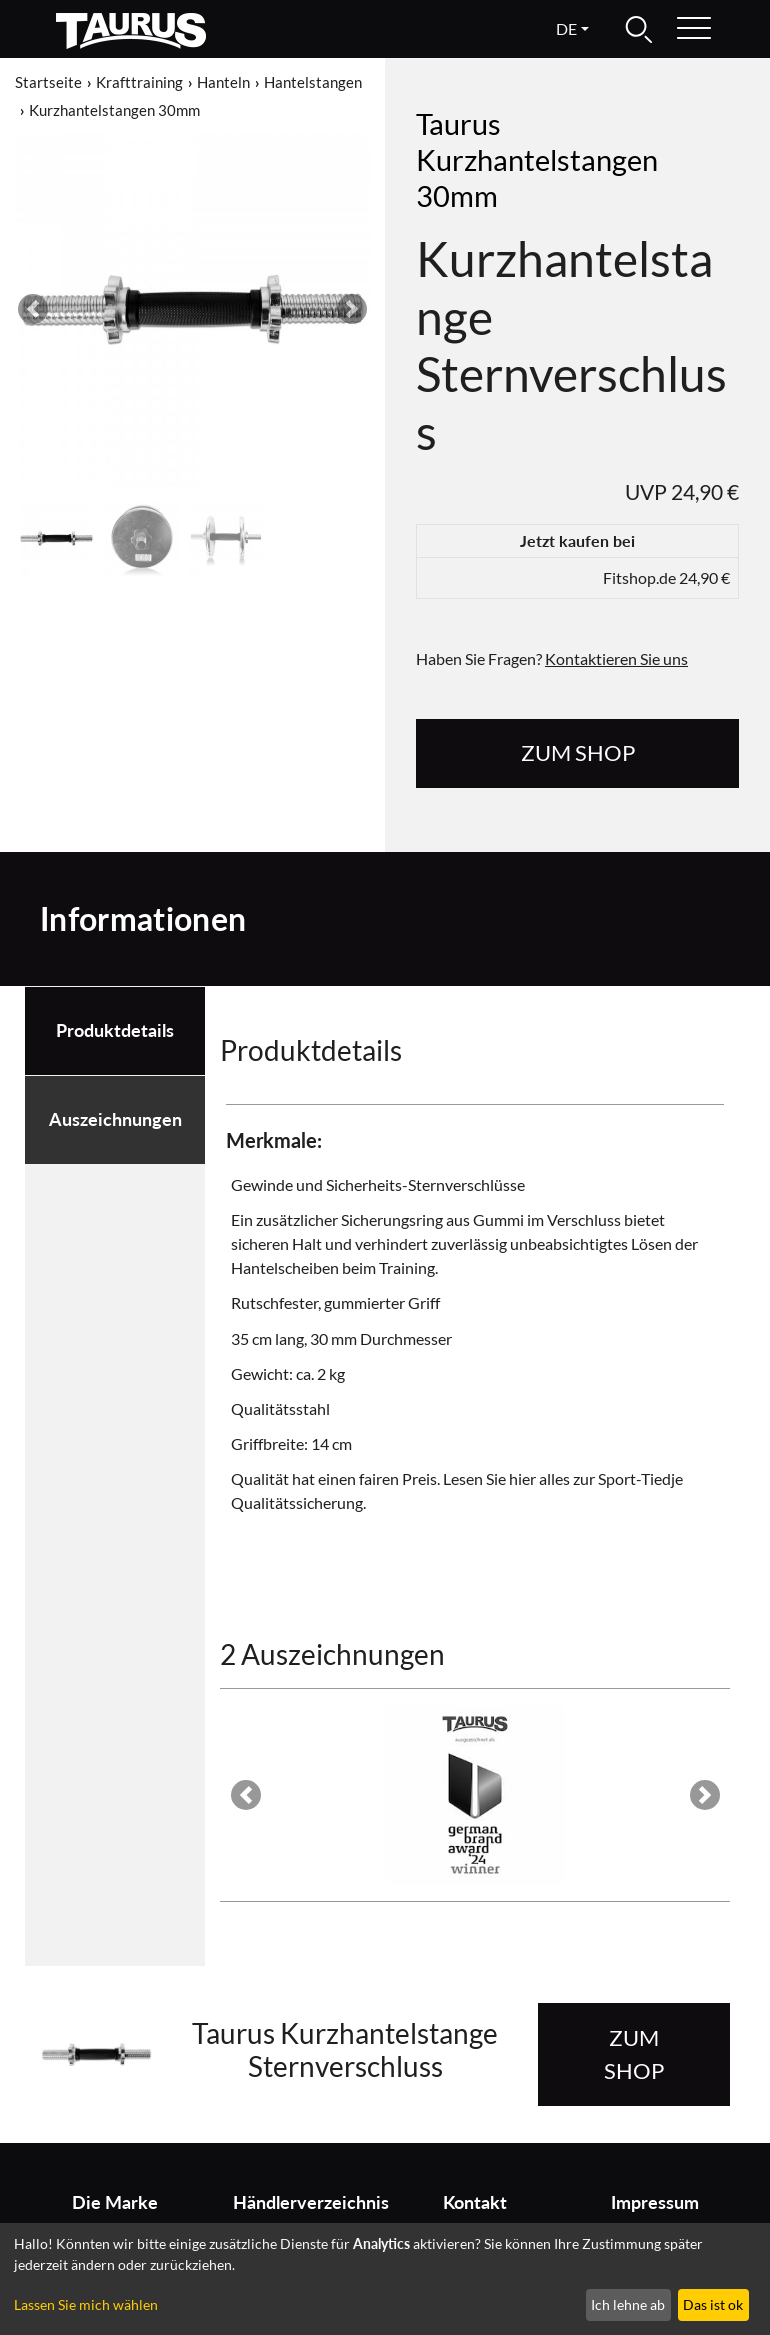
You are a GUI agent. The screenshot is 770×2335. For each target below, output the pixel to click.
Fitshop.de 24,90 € (666, 577)
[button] (33, 309)
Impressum (655, 2202)
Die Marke (115, 2202)
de (566, 28)
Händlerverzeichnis (301, 2202)
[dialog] (385, 2279)
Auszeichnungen (115, 1119)
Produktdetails (115, 1030)
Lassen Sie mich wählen (86, 2304)
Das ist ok (713, 2304)
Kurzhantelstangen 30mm (114, 110)
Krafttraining (139, 82)
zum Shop (578, 752)
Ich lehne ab (628, 2304)
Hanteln (223, 82)
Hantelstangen (313, 82)
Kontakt (475, 2202)
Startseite (48, 82)
